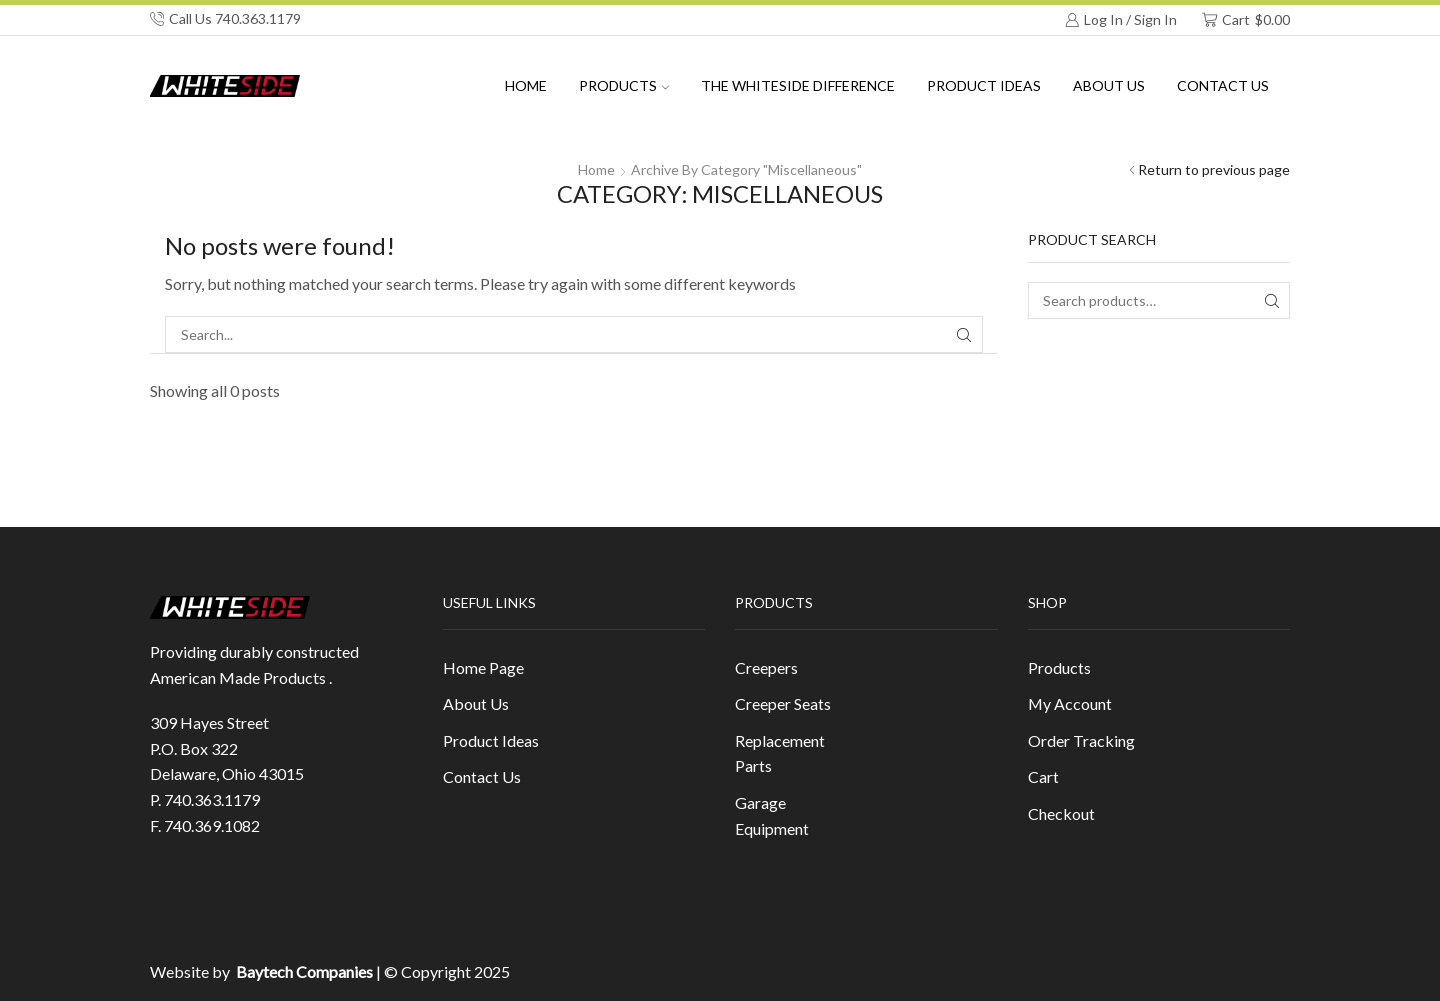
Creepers (766, 667)
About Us (476, 703)
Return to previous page (1214, 169)
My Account (1070, 703)
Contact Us (1223, 85)
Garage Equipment (772, 815)
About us (1109, 85)
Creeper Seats (783, 703)
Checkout (1061, 813)
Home (526, 85)
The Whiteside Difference (798, 85)
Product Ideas (984, 85)
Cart (1043, 776)
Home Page (483, 667)
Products (624, 85)
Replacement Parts (780, 753)
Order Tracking (1081, 740)
